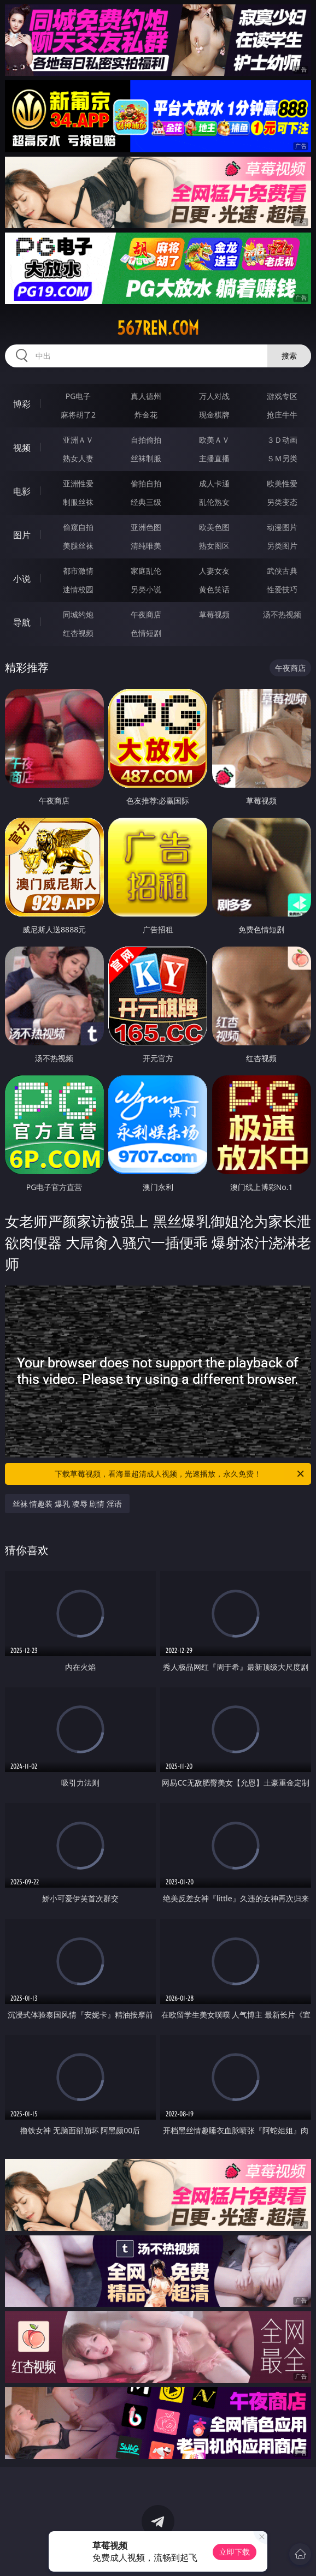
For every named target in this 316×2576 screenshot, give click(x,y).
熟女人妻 (78, 458)
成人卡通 (214, 483)
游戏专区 (282, 396)
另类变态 (282, 502)
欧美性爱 (282, 483)
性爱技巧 (282, 589)
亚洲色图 (146, 527)
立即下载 (234, 2552)
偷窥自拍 (78, 527)
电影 (22, 491)
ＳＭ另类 (282, 458)
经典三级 (146, 502)
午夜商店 (146, 614)
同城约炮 (78, 614)
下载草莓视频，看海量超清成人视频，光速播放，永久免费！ (180, 1473)
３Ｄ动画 (282, 440)
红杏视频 (78, 633)
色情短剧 (146, 633)
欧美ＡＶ (214, 440)
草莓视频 (214, 614)
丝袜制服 (146, 458)
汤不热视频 (282, 614)
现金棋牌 (214, 414)
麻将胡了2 (78, 414)
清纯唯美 (146, 545)
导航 (22, 622)
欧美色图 (214, 527)
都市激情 (78, 571)
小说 (22, 579)
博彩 (22, 404)
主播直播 (214, 458)
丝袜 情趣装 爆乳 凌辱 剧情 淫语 (67, 1503)
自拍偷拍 (146, 440)
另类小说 (146, 589)
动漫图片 (282, 527)
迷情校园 (78, 589)
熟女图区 (214, 545)
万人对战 (214, 396)
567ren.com (158, 328)
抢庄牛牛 (282, 414)
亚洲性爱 (78, 483)
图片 (22, 535)
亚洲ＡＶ (78, 440)
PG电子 (78, 396)
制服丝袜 (78, 502)
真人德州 (146, 396)
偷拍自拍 (146, 483)
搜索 (289, 355)
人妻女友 (214, 571)
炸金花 (145, 414)
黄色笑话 (214, 589)
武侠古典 (282, 571)
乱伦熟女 (214, 502)
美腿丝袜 (78, 545)
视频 (22, 448)
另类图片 (282, 545)
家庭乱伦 (146, 571)
